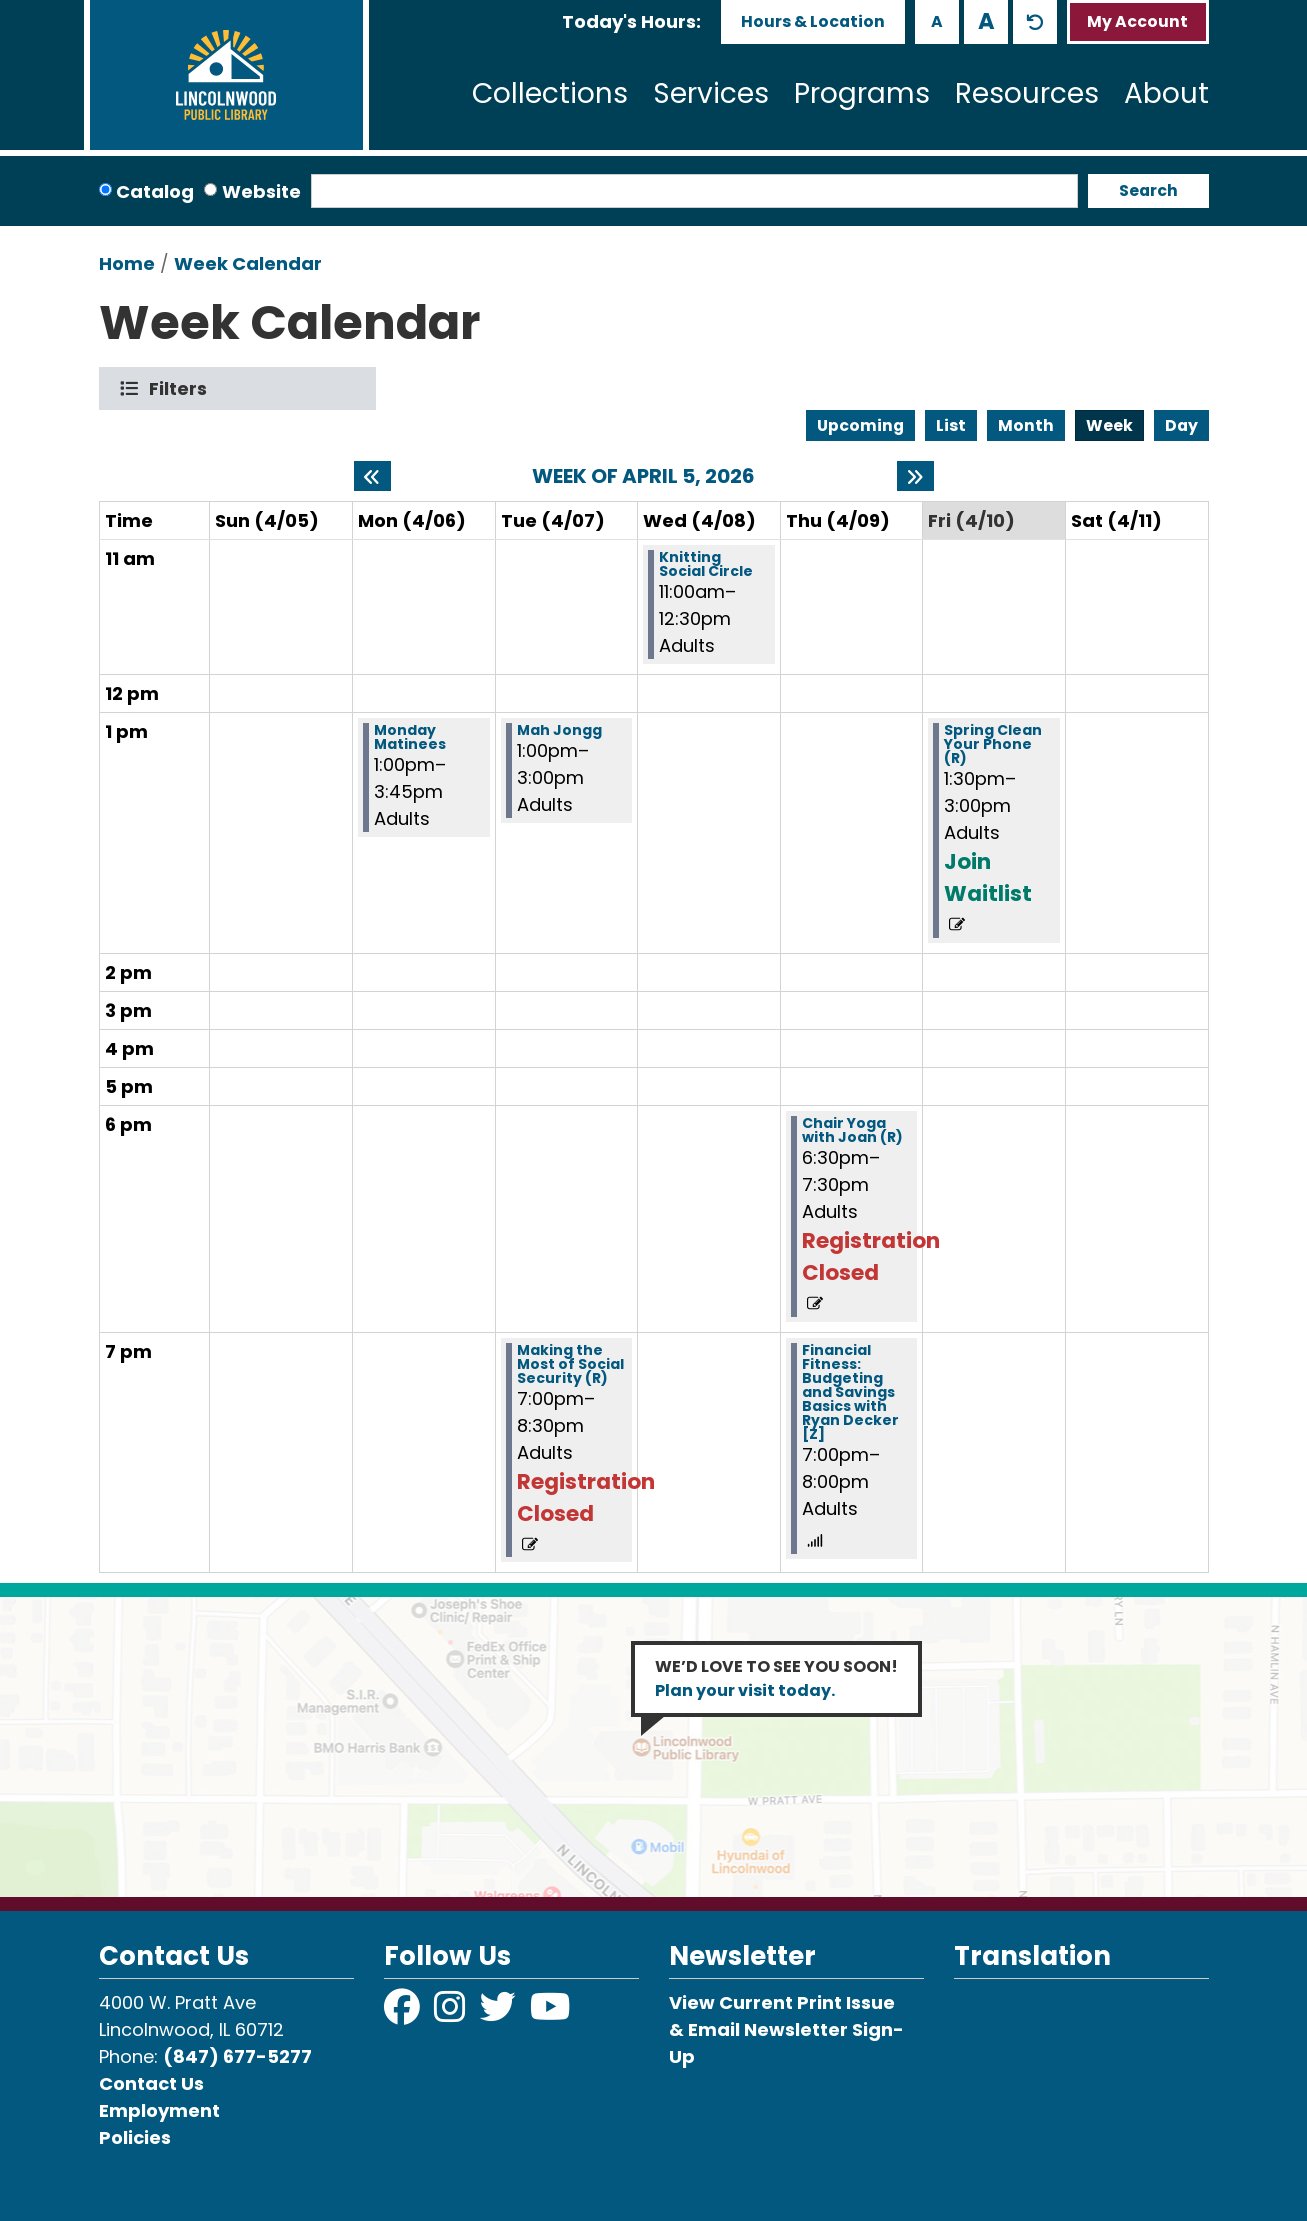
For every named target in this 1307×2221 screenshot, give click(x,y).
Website (261, 191)
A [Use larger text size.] (986, 21)
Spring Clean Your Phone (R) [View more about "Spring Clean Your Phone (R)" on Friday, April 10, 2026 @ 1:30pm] (993, 744)
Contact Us (151, 2083)
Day (1181, 425)
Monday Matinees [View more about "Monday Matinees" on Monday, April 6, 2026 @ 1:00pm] (410, 737)
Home (127, 263)
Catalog (155, 191)
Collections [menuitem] (550, 93)
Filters (182, 388)
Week (1109, 425)
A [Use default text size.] (1035, 22)
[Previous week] (372, 476)
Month (1026, 425)
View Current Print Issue (782, 2002)
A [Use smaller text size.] (937, 21)
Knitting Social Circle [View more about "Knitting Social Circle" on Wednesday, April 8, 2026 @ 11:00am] (706, 564)
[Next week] (915, 476)
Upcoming (860, 425)
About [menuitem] (1166, 93)
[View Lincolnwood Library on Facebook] (404, 2013)
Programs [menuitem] (862, 93)
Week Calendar (248, 263)
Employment (159, 2110)
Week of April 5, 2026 (643, 476)
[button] (631, 21)
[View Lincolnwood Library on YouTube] (550, 2013)
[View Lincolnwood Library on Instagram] (452, 2013)
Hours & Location (813, 21)
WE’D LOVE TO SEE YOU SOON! (776, 1678)
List (951, 425)
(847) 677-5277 (237, 2056)
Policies (135, 2137)
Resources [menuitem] (1027, 93)
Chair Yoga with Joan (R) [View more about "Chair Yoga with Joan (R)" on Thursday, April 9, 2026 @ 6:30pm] (852, 1130)
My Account (1137, 21)
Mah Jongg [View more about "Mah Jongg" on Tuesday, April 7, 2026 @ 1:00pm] (559, 730)
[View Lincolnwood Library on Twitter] (500, 2013)
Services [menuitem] (711, 93)
